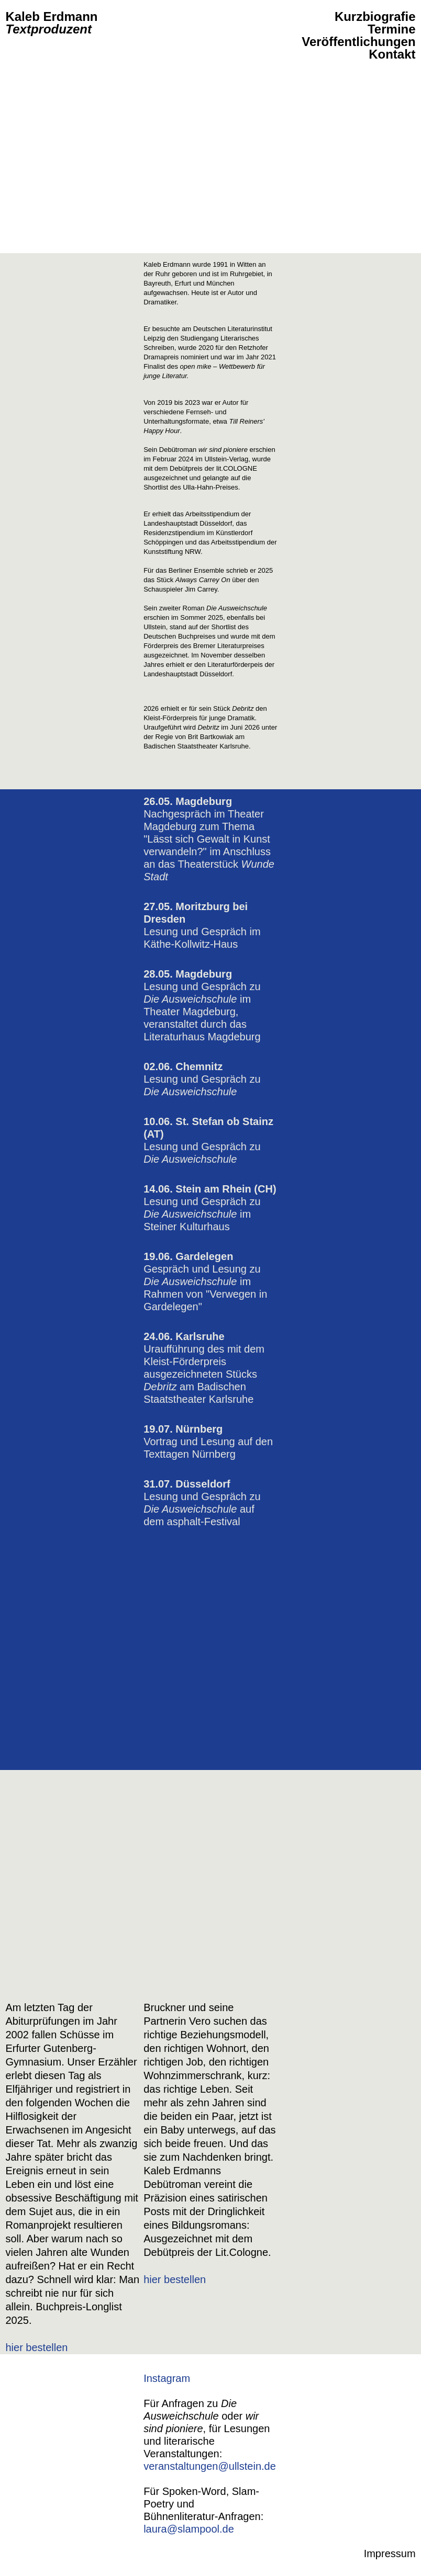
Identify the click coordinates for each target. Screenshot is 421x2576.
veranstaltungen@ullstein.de (209, 2466)
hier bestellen (36, 2347)
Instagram (166, 2378)
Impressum (390, 2553)
